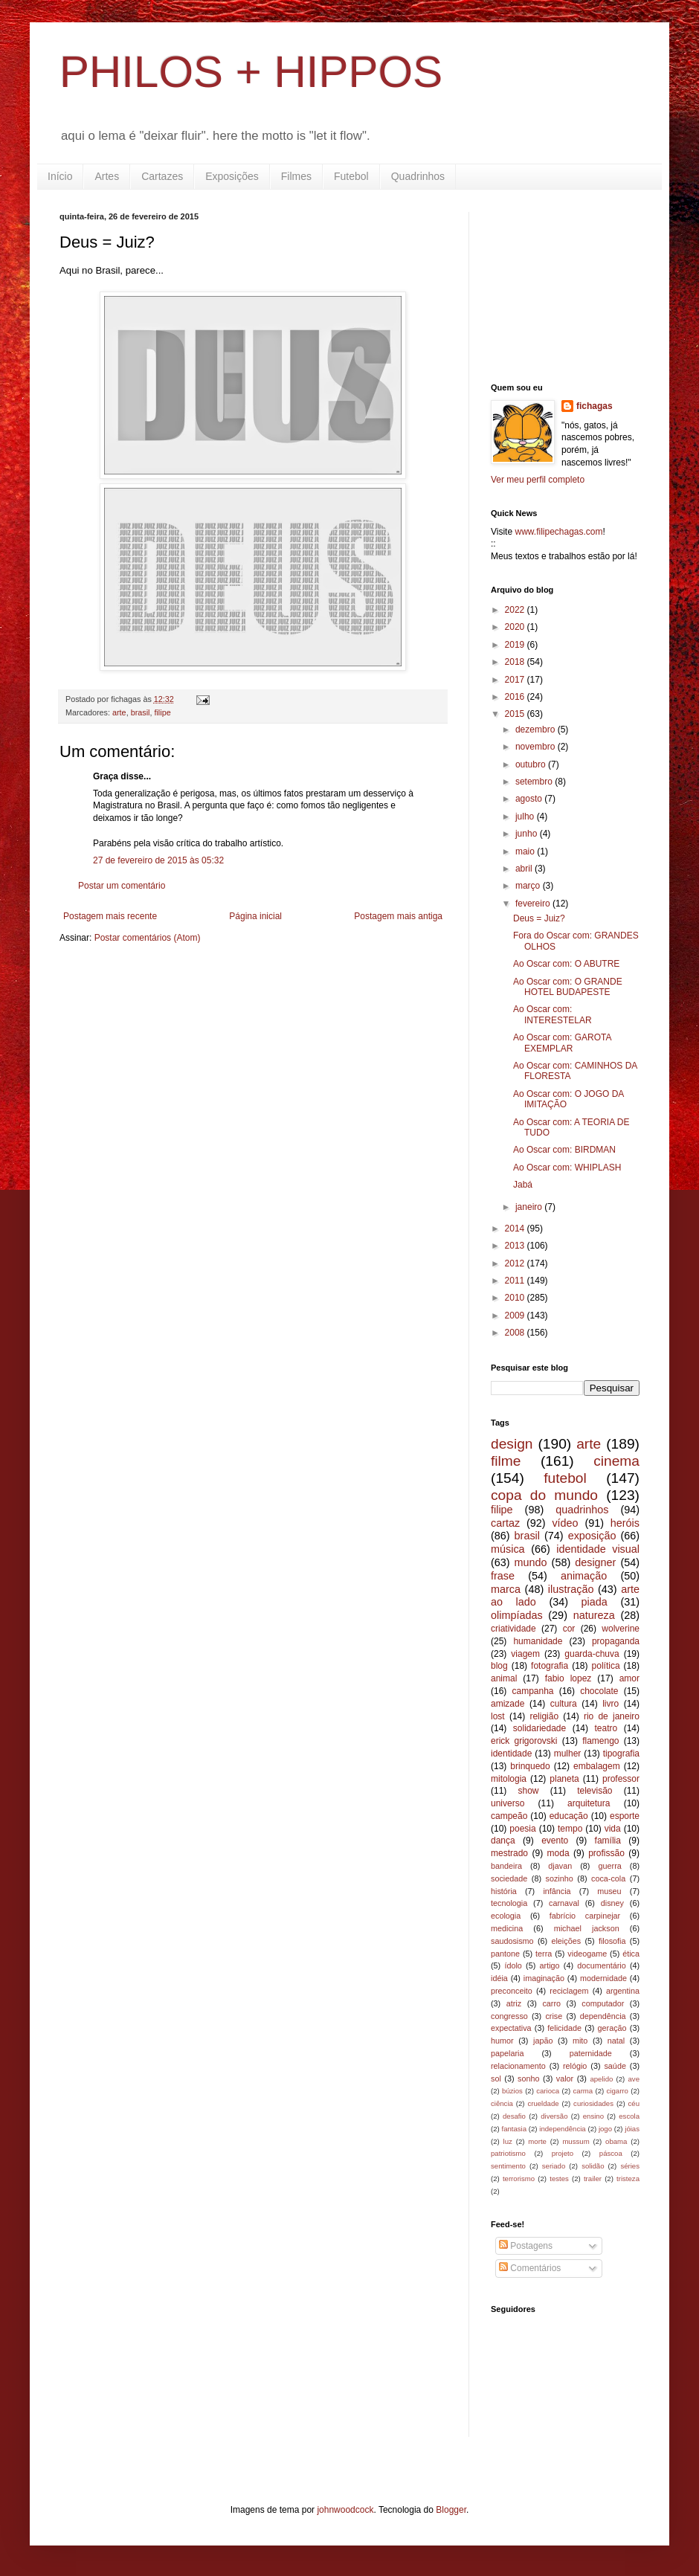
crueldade (542, 2103)
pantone (505, 1953)
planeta (564, 1779)
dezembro (536, 729)
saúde (614, 2065)
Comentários (530, 2268)
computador (603, 2003)
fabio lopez (568, 1678)
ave (634, 2079)
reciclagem (569, 1990)
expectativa (511, 2027)
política (606, 1666)
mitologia (508, 1779)
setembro (535, 781)
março (529, 885)
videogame (587, 1953)
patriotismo (508, 2153)
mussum (575, 2141)
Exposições (232, 176)
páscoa (610, 2153)
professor (621, 1779)
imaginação (544, 1978)
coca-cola (608, 1878)
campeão (509, 1816)
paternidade (591, 2053)
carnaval (564, 1903)
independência (562, 2129)
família (608, 1840)
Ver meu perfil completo (537, 479)
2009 (516, 1315)
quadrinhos (581, 1510)
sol (496, 2078)
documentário (601, 1965)
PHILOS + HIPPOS (250, 72)
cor (569, 1628)
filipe (162, 712)
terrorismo (519, 2178)
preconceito (511, 1990)
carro (551, 2003)
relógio (575, 2065)
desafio (514, 2116)
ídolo (512, 1965)
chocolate (599, 1691)
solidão (593, 2166)
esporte (625, 1816)
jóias (632, 2129)
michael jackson (586, 1928)
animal (504, 1678)
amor (629, 1678)
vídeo (565, 1523)
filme (506, 1461)
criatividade (513, 1628)
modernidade (603, 1978)
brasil (140, 712)
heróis (625, 1523)
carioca (547, 2091)
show (528, 1791)
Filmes (296, 176)
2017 (516, 679)
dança (503, 1840)
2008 (516, 1332)
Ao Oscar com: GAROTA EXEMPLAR (562, 1042)
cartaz (505, 1523)
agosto (529, 798)
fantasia (513, 2129)
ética (631, 1953)
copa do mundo (544, 1495)
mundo (531, 1562)
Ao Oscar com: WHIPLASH (567, 1167)
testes (559, 2178)
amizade (507, 1703)
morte (537, 2141)
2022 (516, 610)
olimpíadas (517, 1615)
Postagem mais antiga (398, 916)
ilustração (571, 1589)
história (504, 1891)
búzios (512, 2091)
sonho (528, 2078)
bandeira (506, 1865)
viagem (525, 1654)
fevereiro (534, 903)
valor (564, 2078)
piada (595, 1602)
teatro (605, 1728)
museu (609, 1891)
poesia (522, 1828)
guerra (610, 1865)
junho (527, 833)
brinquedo (530, 1766)
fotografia (549, 1666)
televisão (594, 1791)
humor (502, 2040)
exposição (592, 1536)
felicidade (564, 2027)
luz (507, 2141)
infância (556, 1891)
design (512, 1444)
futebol (565, 1478)
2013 (516, 1245)
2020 (516, 627)
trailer (593, 2178)
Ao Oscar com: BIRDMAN (564, 1149)
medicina (507, 1928)
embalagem (596, 1766)
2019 (516, 645)
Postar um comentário (121, 885)
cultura (563, 1703)
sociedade (509, 1878)
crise (553, 2016)
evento (554, 1840)
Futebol (351, 176)
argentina (623, 1990)
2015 (516, 714)
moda (558, 1853)
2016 (516, 697)
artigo (550, 1965)
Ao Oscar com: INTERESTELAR (552, 1014)
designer (595, 1562)
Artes (106, 176)
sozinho (559, 1878)
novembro (536, 746)
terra (543, 1953)
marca (506, 1589)
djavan (560, 1865)
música (508, 1549)
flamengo (600, 1741)
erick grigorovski (524, 1741)
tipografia (621, 1753)
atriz (513, 2003)
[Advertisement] (565, 286)
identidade (511, 1753)
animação (584, 1576)
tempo (570, 1828)
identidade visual (598, 1549)
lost (498, 1716)
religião (543, 1716)
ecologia (506, 1915)
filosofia (612, 1940)
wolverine (621, 1628)
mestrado (509, 1853)
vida (613, 1828)
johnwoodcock (345, 2510)
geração (612, 2027)
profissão (606, 1853)
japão (543, 2040)
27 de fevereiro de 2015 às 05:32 (158, 860)
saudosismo (512, 1940)
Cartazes (162, 176)
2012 (516, 1263)
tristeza (628, 2178)
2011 (516, 1280)
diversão (554, 2116)
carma (583, 2091)
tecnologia (509, 1903)
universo (507, 1803)
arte (119, 712)
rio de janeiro (612, 1716)
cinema (616, 1461)
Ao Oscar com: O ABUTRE (566, 964)
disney (612, 1903)
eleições (566, 1940)
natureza (594, 1615)
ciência (502, 2103)
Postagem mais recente (110, 916)
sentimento (508, 2166)
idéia (499, 1978)
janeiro (529, 1207)
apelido (601, 2079)
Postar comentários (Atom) (147, 938)
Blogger (451, 2510)
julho (526, 816)
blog (499, 1666)
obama (616, 2141)
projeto (562, 2153)
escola (629, 2116)
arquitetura (588, 1803)
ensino (593, 2116)
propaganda (616, 1641)
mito (580, 2040)
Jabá (522, 1184)
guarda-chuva (591, 1654)
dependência (603, 2016)
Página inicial (255, 916)
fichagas (594, 406)
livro (610, 1703)
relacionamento (518, 2065)
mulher (568, 1753)
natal (616, 2040)
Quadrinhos (418, 176)
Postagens (526, 2246)
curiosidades (593, 2103)
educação (569, 1816)
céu (634, 2103)
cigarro (617, 2091)
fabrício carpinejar (585, 1915)
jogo (605, 2129)
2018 (516, 662)
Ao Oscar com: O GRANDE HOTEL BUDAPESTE (567, 986)
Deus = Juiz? (539, 918)
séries (630, 2166)
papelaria (507, 2053)
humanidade (537, 1641)
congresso (509, 2016)
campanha (532, 1691)
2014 (516, 1228)
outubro (531, 764)
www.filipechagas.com (558, 532)
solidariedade (539, 1728)
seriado (553, 2166)
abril (525, 868)
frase (503, 1576)
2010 (516, 1297)
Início (60, 176)
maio (526, 851)
